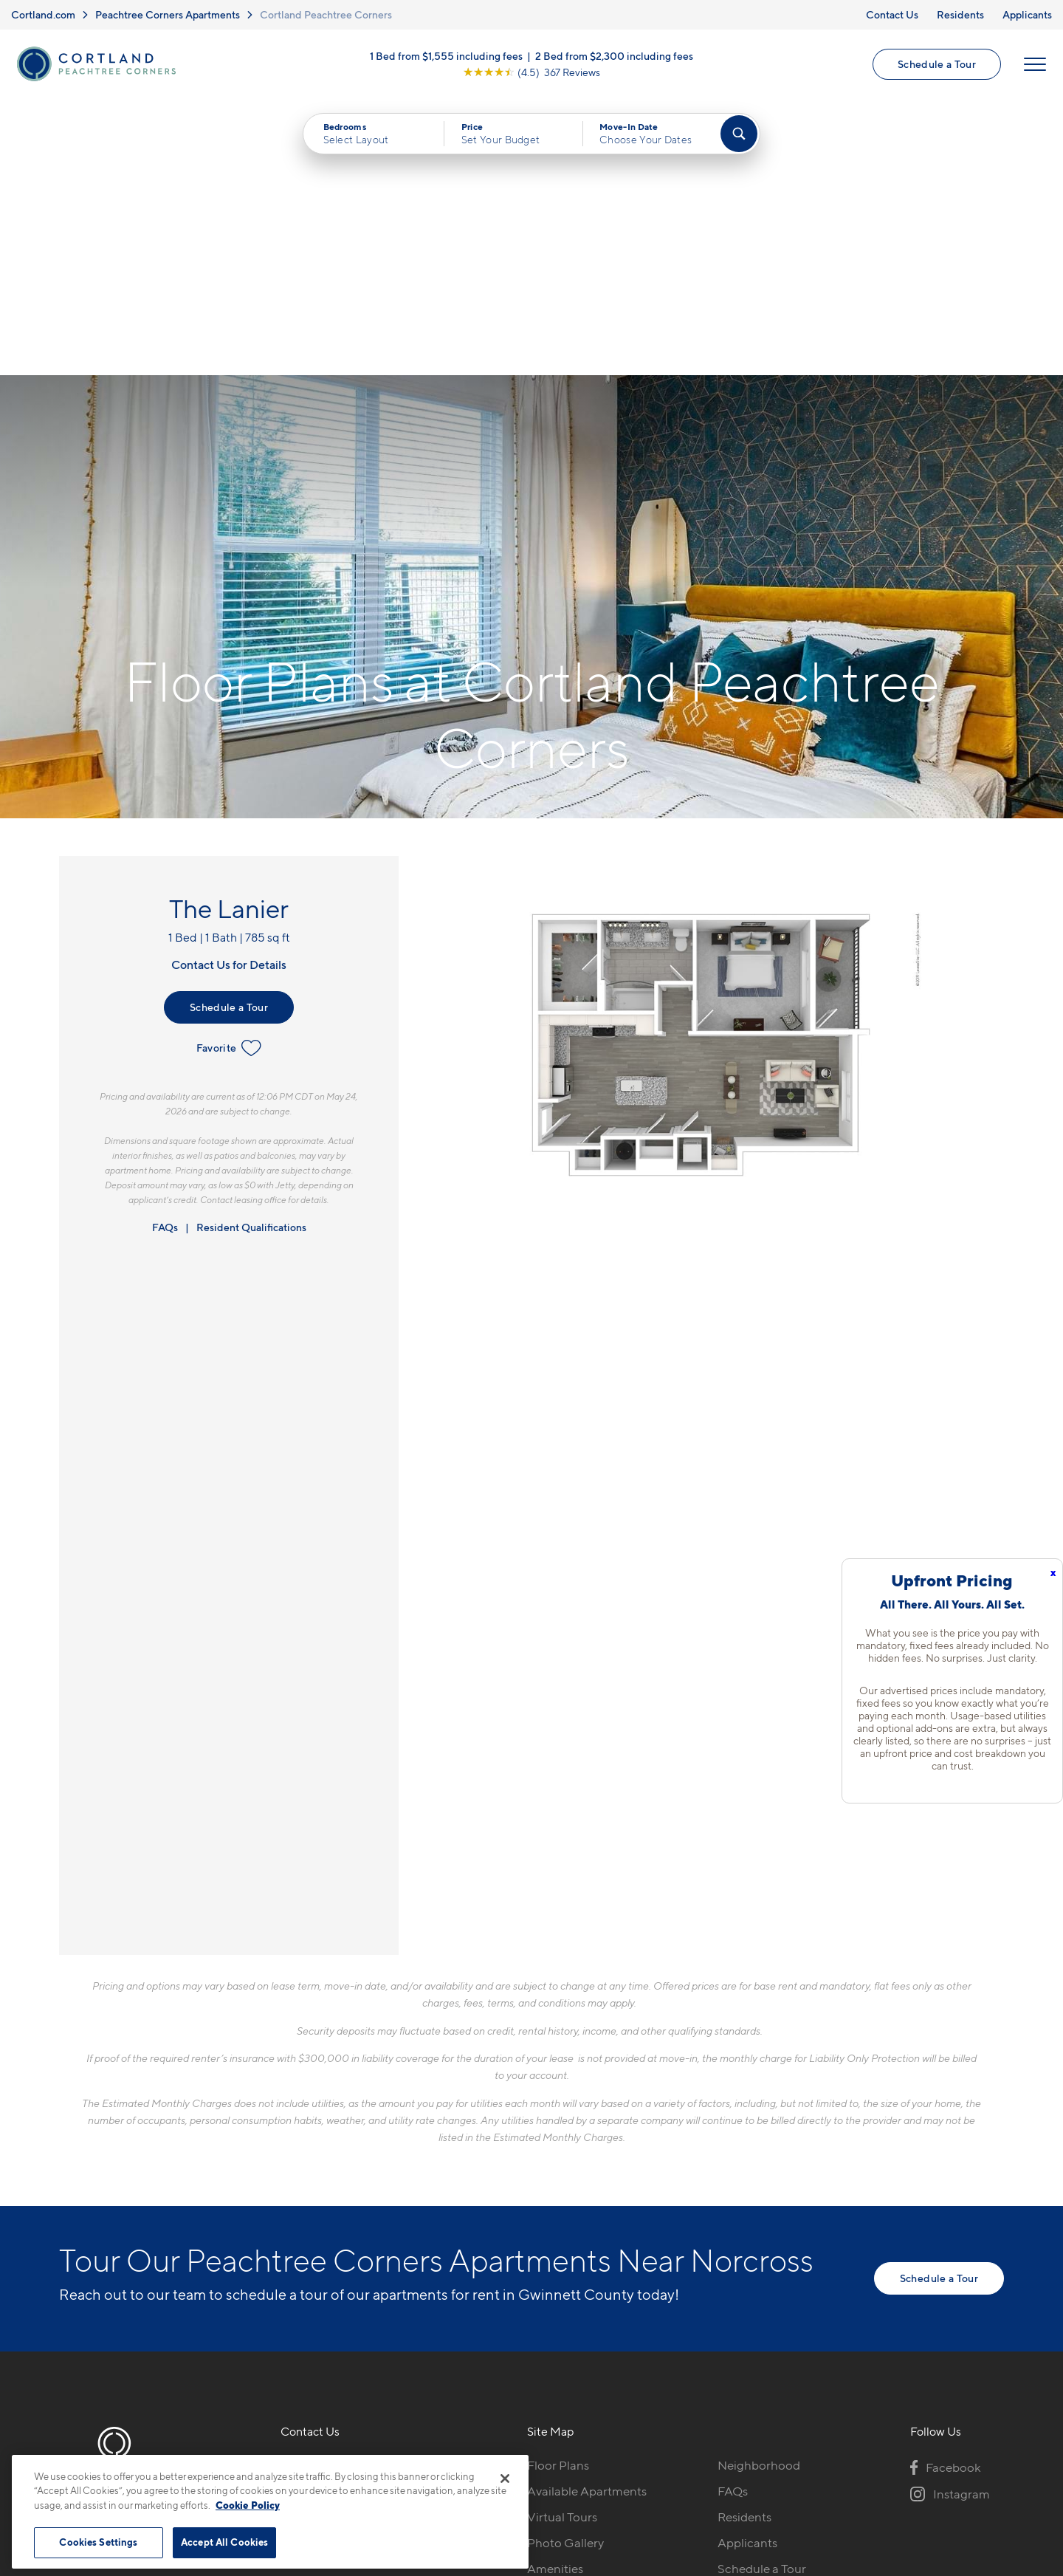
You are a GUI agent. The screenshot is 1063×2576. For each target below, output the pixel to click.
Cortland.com (43, 14)
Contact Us (892, 14)
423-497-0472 (321, 2189)
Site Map (597, 2454)
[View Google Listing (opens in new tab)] (531, 72)
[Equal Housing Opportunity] (288, 2269)
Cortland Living (570, 2317)
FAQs (165, 951)
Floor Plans (558, 2189)
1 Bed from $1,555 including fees (446, 55)
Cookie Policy (248, 2505)
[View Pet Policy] (405, 2269)
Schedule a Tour (937, 64)
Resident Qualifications (251, 951)
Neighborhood (759, 2189)
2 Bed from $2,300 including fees (614, 55)
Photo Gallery (565, 2265)
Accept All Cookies (224, 2542)
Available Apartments (587, 2214)
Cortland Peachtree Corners (326, 14)
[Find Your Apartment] (738, 134)
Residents (960, 14)
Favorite (229, 772)
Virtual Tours (562, 2240)
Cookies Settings (98, 2542)
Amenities (555, 2291)
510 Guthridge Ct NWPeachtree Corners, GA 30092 (366, 2223)
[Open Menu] (1035, 64)
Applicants (1027, 14)
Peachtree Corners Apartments (167, 14)
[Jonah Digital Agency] (969, 2447)
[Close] (505, 2478)
